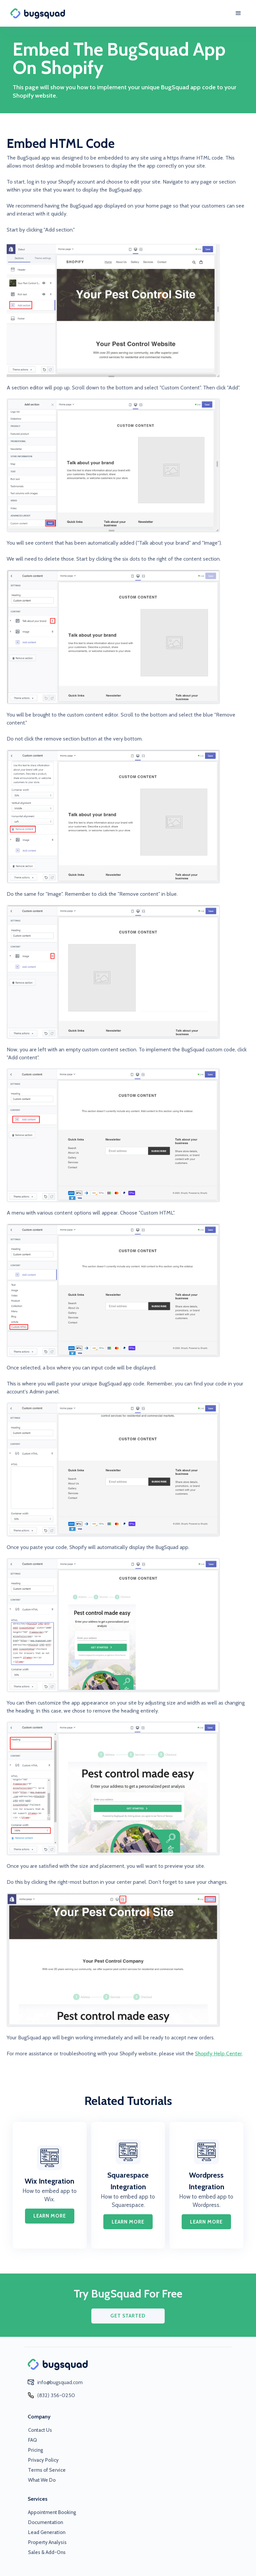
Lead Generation (46, 2532)
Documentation (45, 2522)
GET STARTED (128, 2316)
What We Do (42, 2480)
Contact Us (40, 2430)
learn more (49, 2216)
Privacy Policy (43, 2460)
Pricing (35, 2450)
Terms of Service (47, 2470)
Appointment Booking (52, 2512)
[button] (238, 13)
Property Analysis (47, 2542)
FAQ (32, 2440)
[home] (42, 13)
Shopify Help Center (218, 2053)
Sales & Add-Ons (47, 2552)
